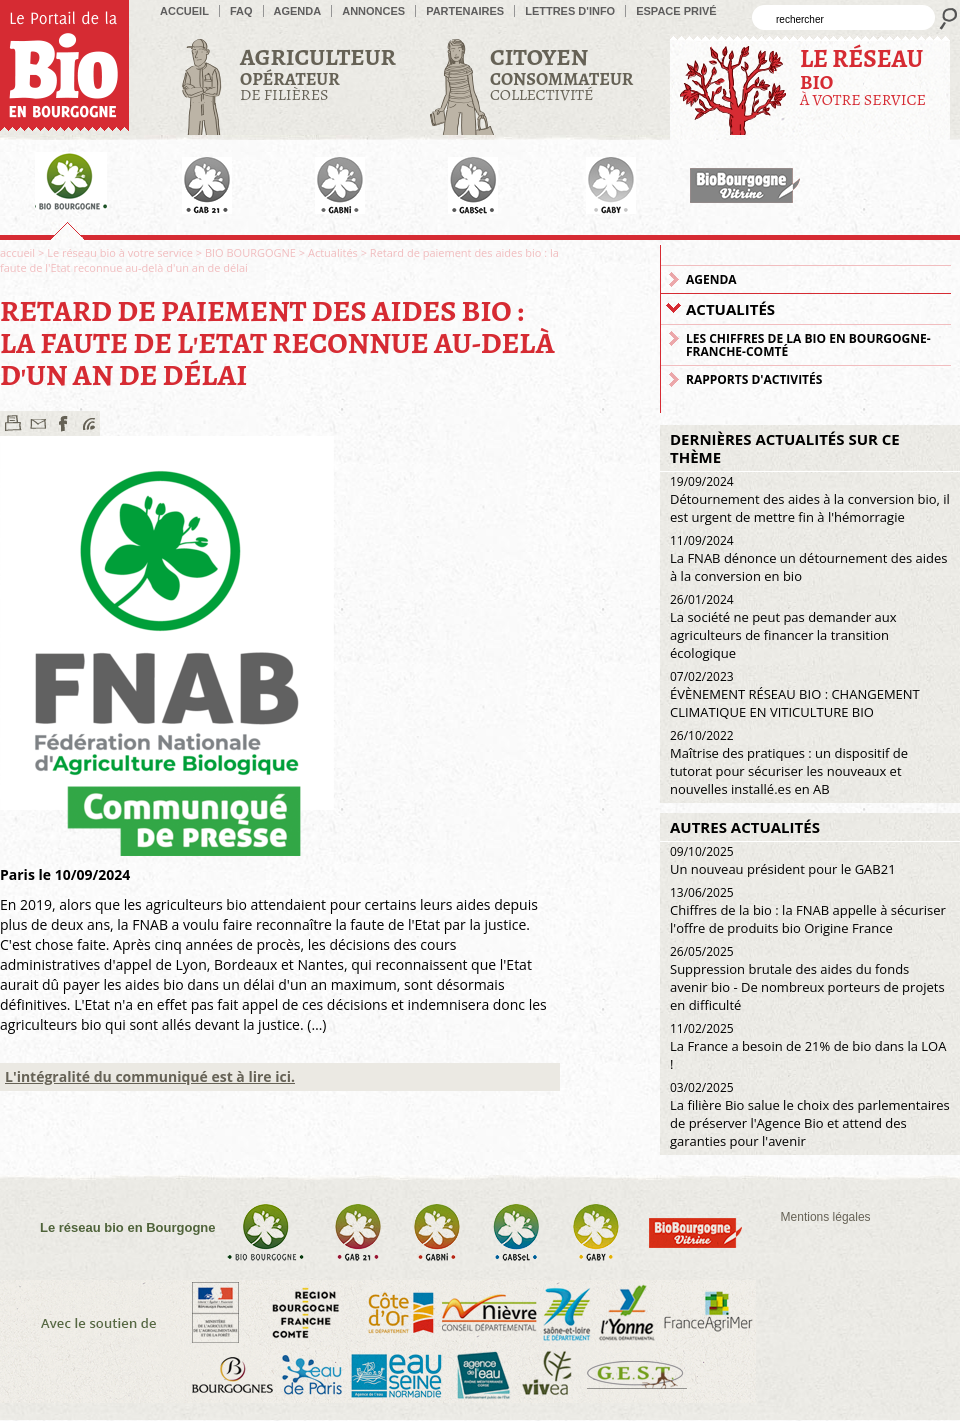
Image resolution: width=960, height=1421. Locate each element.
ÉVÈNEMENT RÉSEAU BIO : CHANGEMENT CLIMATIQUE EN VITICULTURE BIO (795, 694)
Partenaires (465, 11)
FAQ (241, 11)
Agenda (298, 11)
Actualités (333, 252)
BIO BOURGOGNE (250, 252)
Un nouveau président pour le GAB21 (783, 860)
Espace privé (676, 11)
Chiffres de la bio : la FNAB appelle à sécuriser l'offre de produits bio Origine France (808, 910)
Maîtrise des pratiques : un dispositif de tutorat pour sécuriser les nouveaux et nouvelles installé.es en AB (789, 762)
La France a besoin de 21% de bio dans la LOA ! (808, 1046)
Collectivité (561, 73)
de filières (318, 73)
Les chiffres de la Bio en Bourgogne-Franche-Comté (808, 345)
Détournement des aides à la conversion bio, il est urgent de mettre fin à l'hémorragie (810, 499)
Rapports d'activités (754, 379)
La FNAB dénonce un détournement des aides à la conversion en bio (809, 558)
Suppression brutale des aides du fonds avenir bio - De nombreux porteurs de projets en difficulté (807, 978)
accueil (184, 11)
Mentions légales (826, 1217)
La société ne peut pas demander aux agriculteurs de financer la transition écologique (783, 626)
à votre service (863, 76)
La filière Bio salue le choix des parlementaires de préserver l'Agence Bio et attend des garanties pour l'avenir (810, 1114)
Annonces (373, 11)
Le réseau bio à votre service (120, 252)
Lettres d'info (570, 11)
